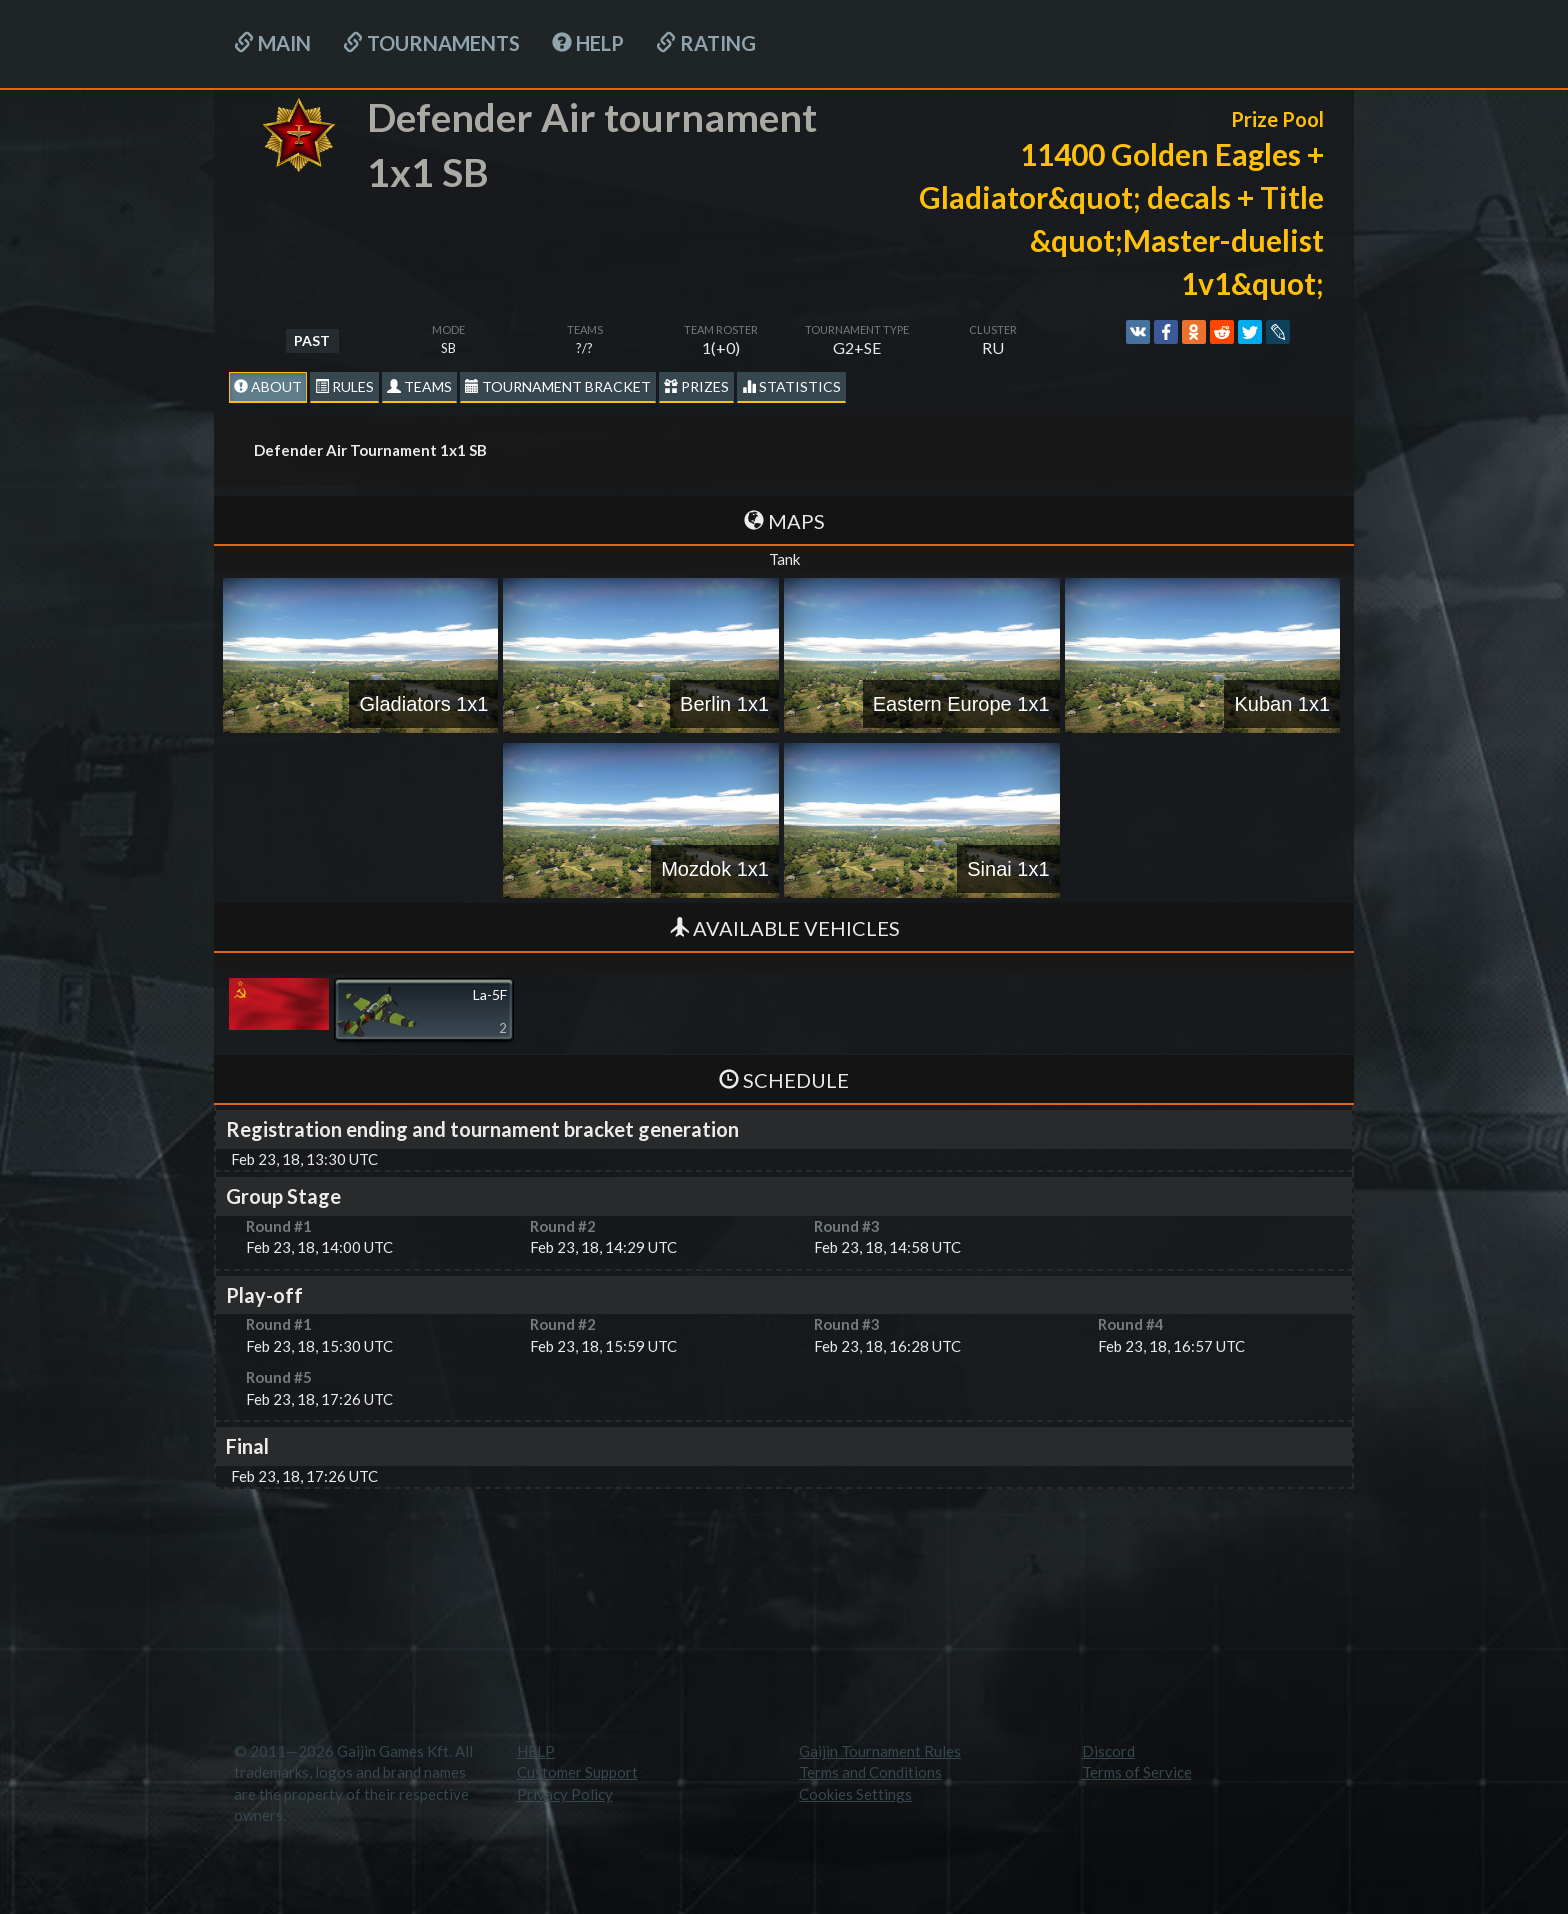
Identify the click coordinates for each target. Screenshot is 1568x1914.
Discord (1108, 1751)
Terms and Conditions (870, 1772)
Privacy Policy (565, 1794)
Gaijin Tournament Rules (880, 1751)
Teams (419, 386)
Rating (706, 43)
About (268, 386)
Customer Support (577, 1772)
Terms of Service (1137, 1772)
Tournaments (431, 43)
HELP (588, 43)
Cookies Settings (855, 1794)
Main (272, 43)
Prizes (696, 386)
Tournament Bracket (558, 386)
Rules (344, 386)
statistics (791, 386)
